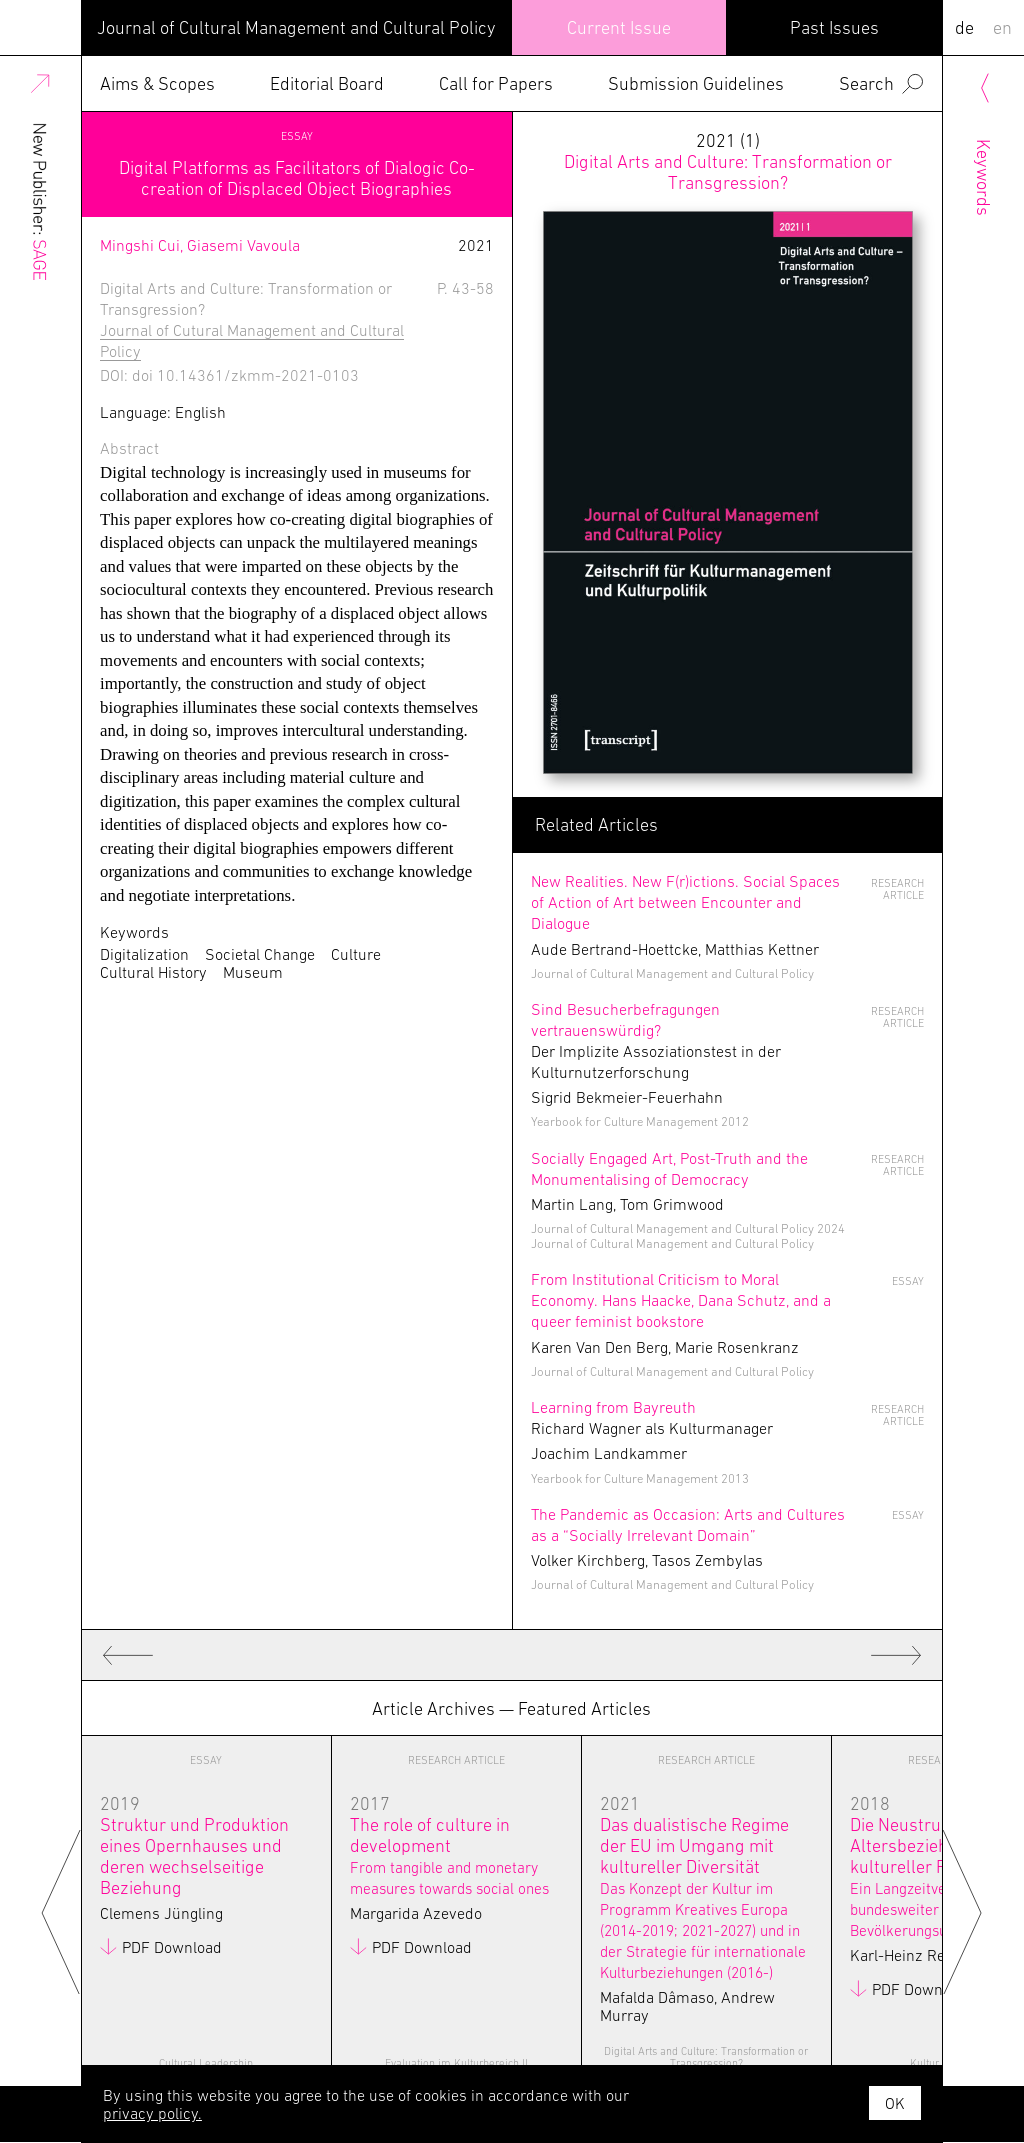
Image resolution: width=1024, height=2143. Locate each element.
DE (964, 27)
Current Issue (619, 27)
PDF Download (172, 1947)
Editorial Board (327, 83)
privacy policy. (152, 2113)
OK (895, 2103)
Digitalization (144, 954)
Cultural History (153, 972)
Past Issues (834, 27)
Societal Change (260, 954)
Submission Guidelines (696, 83)
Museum (253, 972)
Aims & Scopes (157, 83)
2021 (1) (728, 161)
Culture (356, 954)
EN (1002, 27)
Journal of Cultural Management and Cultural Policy (296, 27)
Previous (61, 1910)
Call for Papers (496, 83)
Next (962, 1910)
